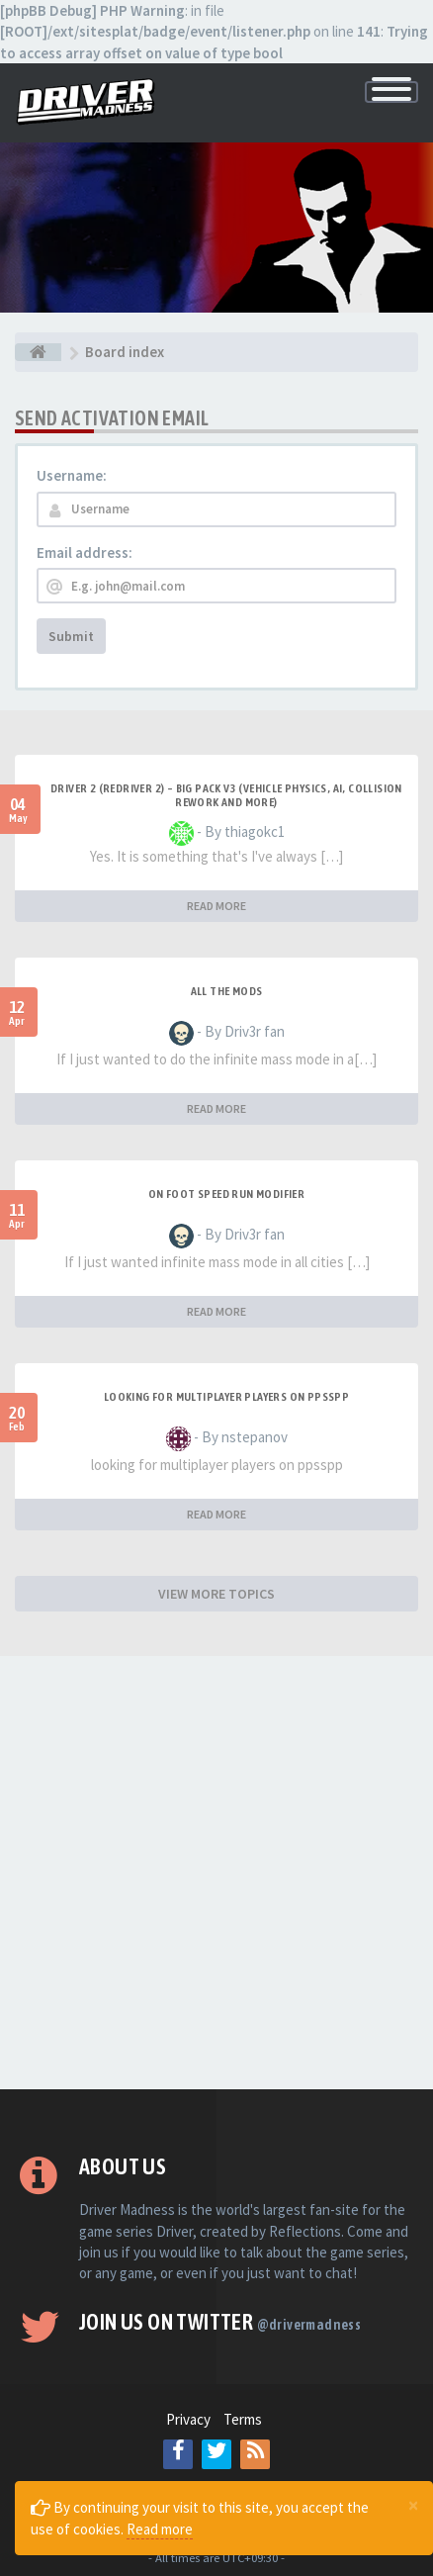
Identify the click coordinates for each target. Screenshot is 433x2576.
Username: (72, 475)
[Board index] (38, 352)
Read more (160, 2529)
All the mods (227, 991)
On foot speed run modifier (226, 1194)
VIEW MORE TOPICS (216, 1594)
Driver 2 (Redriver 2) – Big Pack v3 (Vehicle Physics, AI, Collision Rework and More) (226, 795)
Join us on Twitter (220, 2322)
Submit (71, 636)
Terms (242, 2419)
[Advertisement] (216, 1872)
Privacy (188, 2419)
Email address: (84, 552)
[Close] (413, 2505)
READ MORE (216, 905)
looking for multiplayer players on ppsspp (226, 1397)
